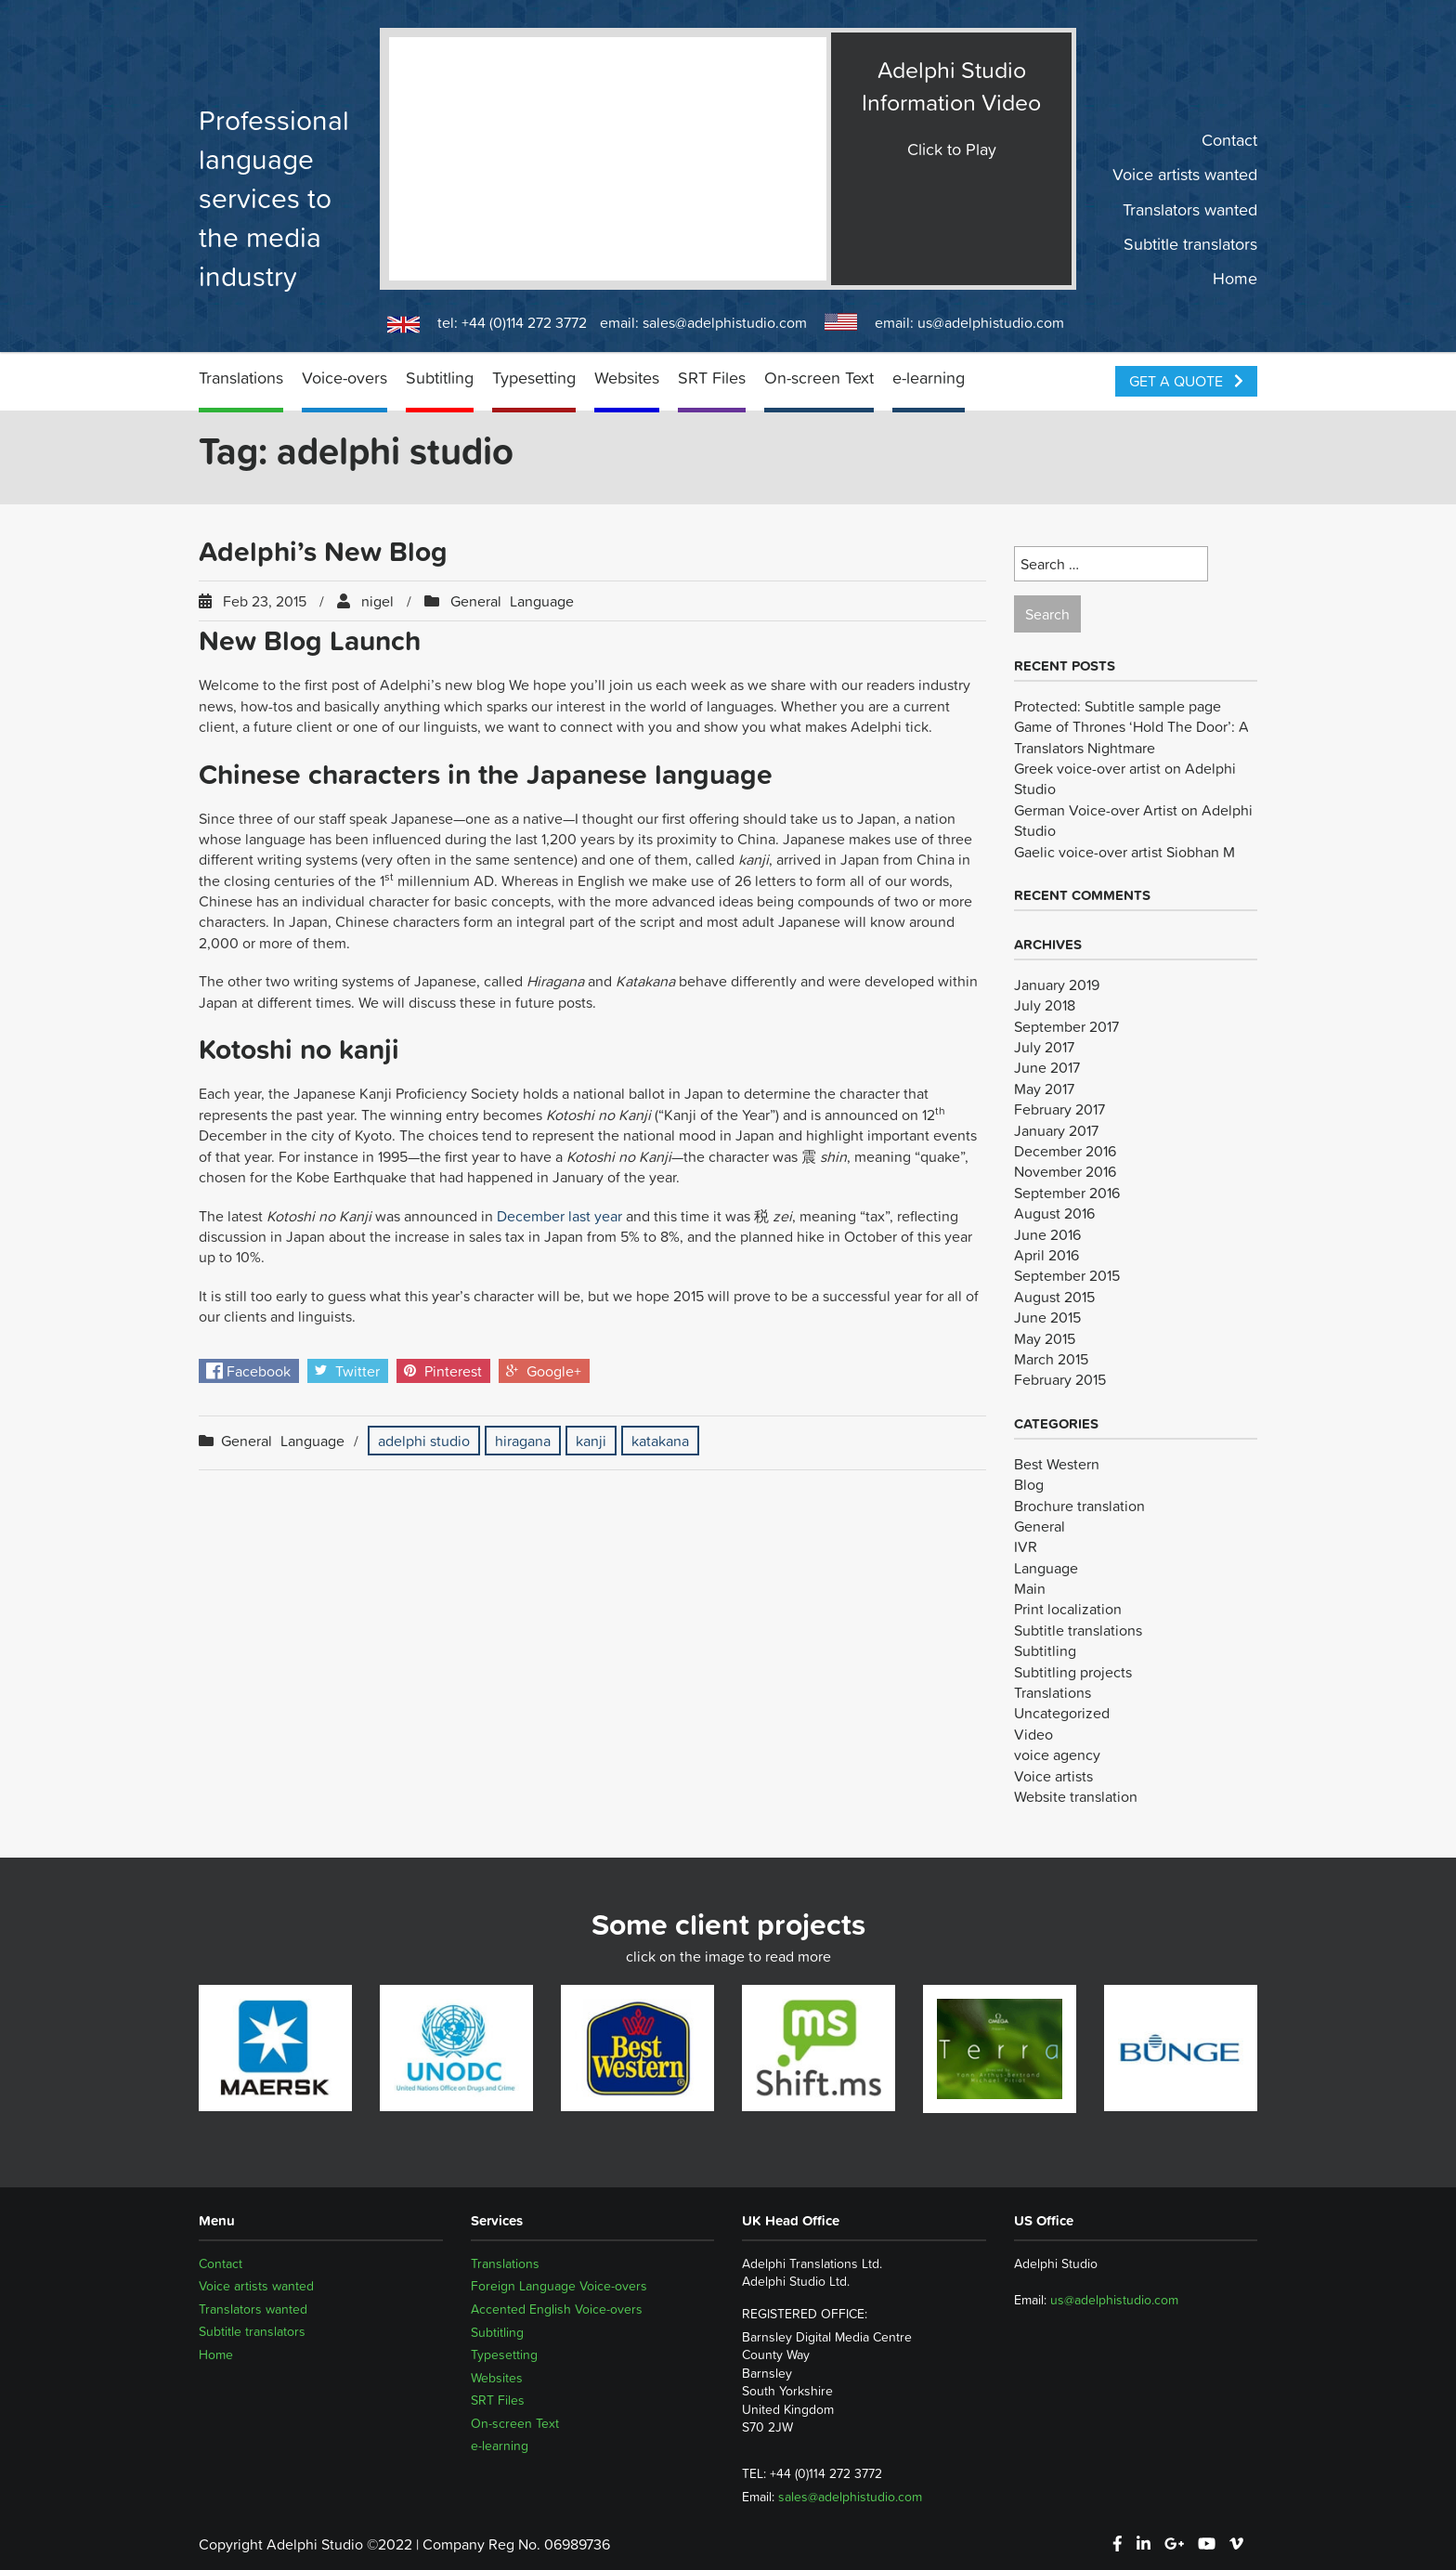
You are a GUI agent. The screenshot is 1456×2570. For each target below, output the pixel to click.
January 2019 (1056, 984)
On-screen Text (819, 377)
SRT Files (712, 377)
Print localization (1068, 1609)
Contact (1229, 140)
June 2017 (1047, 1067)
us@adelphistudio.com (990, 322)
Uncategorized (1062, 1713)
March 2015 (1051, 1359)
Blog (1029, 1484)
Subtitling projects (1073, 1672)
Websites (626, 377)
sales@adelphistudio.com (725, 322)
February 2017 (1059, 1109)
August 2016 (1054, 1213)
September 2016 (1067, 1192)
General (475, 601)
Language (542, 601)
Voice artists (1053, 1776)
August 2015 (1054, 1296)
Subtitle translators (1190, 244)
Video (1033, 1734)
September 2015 (1067, 1275)
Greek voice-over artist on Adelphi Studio (1125, 778)
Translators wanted (1190, 209)
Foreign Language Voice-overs (559, 2285)
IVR (1025, 1546)
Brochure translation (1079, 1505)
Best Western (1056, 1464)
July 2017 (1044, 1047)
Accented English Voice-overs (557, 2309)
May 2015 (1044, 1338)
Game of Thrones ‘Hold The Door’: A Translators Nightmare (1131, 736)
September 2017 (1066, 1026)
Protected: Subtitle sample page (1117, 706)
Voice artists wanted (1184, 175)
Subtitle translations (1078, 1630)
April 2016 (1046, 1255)
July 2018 (1044, 1005)
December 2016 (1065, 1151)
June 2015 (1047, 1317)
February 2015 (1060, 1379)
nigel (377, 601)
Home (1235, 279)
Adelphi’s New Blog (323, 551)
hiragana (523, 1440)
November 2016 (1065, 1171)
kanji (591, 1440)
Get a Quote (1186, 381)
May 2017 (1044, 1088)
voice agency (1057, 1754)
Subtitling (440, 377)
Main (1030, 1588)
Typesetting (534, 377)
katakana (660, 1440)
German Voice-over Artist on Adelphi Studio (1133, 820)
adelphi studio (424, 1440)
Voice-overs (344, 377)
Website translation (1076, 1796)
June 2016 (1047, 1234)
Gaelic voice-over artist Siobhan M (1124, 852)
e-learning (928, 377)
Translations (241, 377)
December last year (559, 1216)
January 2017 (1056, 1130)
